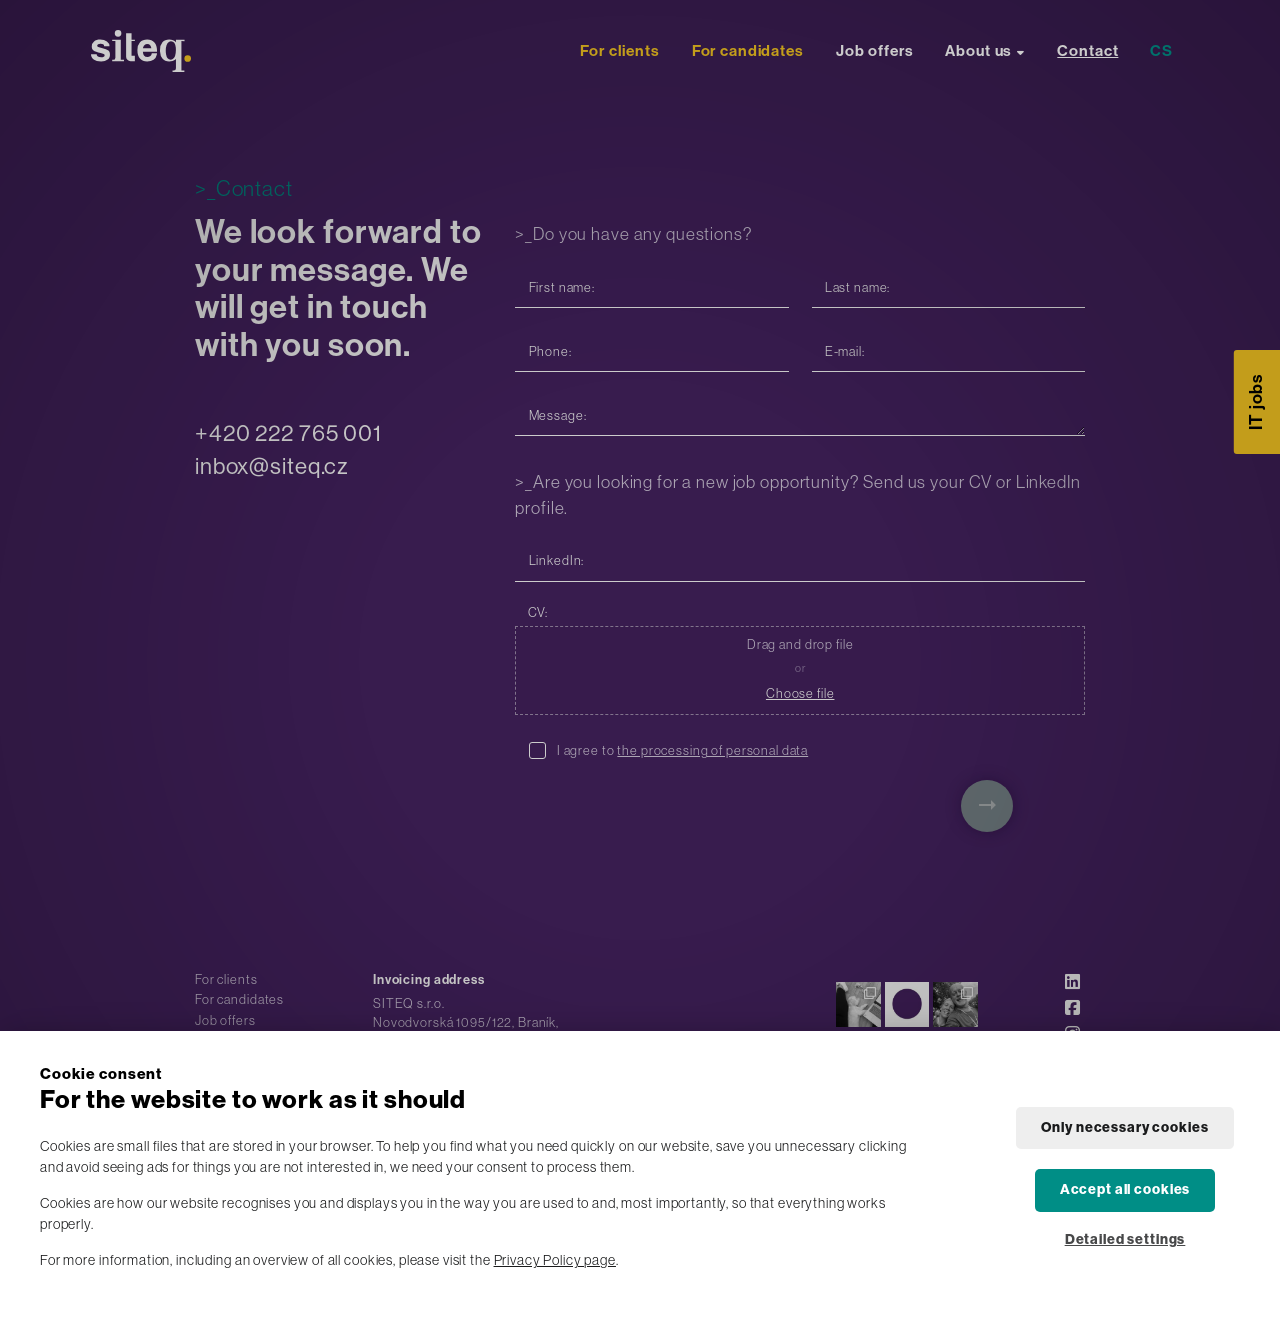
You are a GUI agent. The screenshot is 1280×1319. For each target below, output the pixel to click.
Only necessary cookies (1124, 1127)
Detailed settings (1125, 1239)
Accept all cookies (1125, 1189)
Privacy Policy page (555, 1260)
